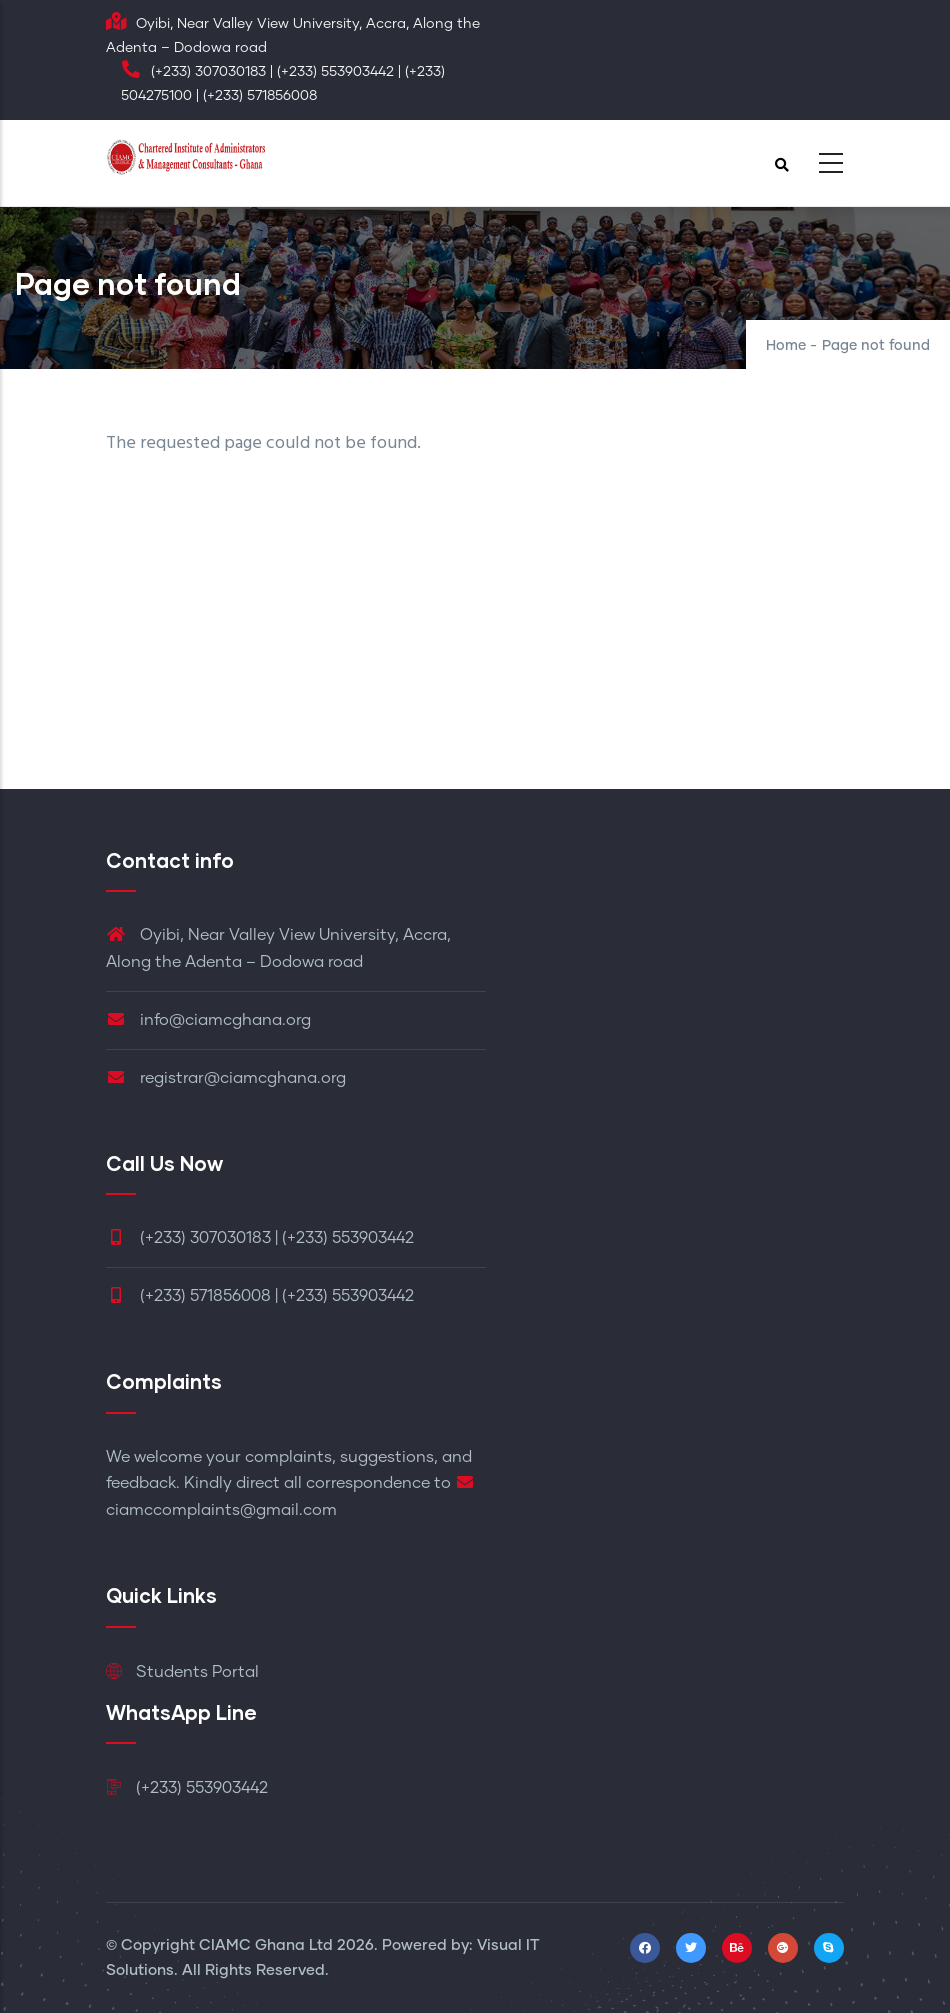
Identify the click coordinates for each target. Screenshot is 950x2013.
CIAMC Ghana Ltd (266, 1945)
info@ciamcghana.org (208, 1020)
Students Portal (182, 1672)
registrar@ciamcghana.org (226, 1078)
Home (786, 346)
